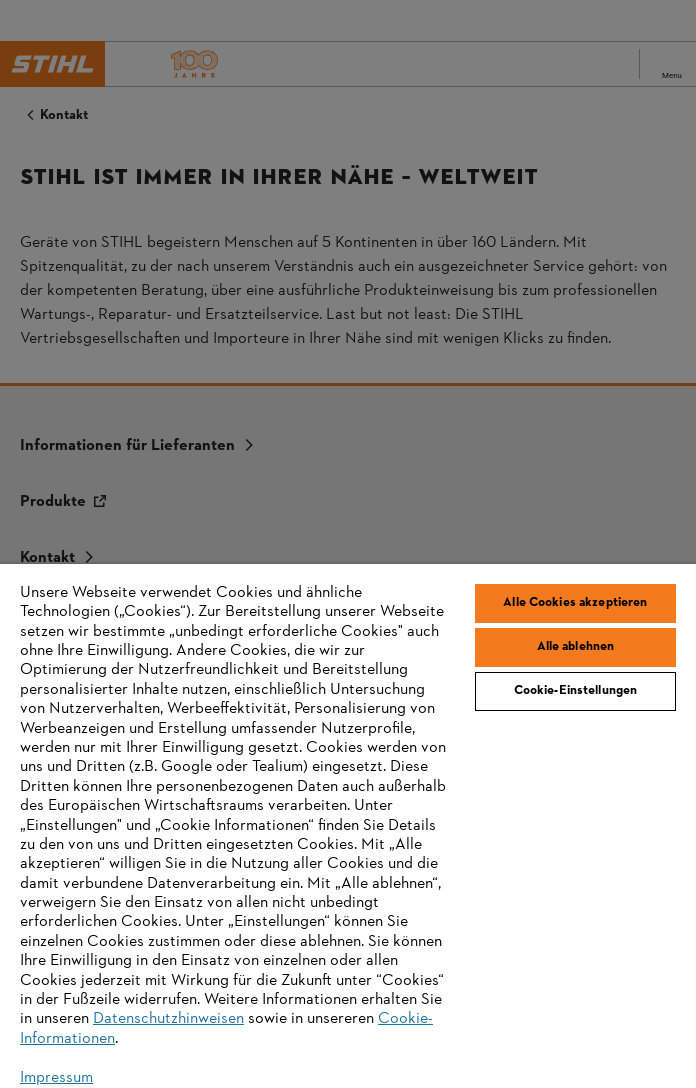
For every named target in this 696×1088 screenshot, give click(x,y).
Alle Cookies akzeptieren (575, 603)
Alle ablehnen (576, 647)
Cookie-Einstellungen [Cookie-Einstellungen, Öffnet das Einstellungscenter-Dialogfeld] (576, 691)
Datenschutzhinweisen (168, 1019)
